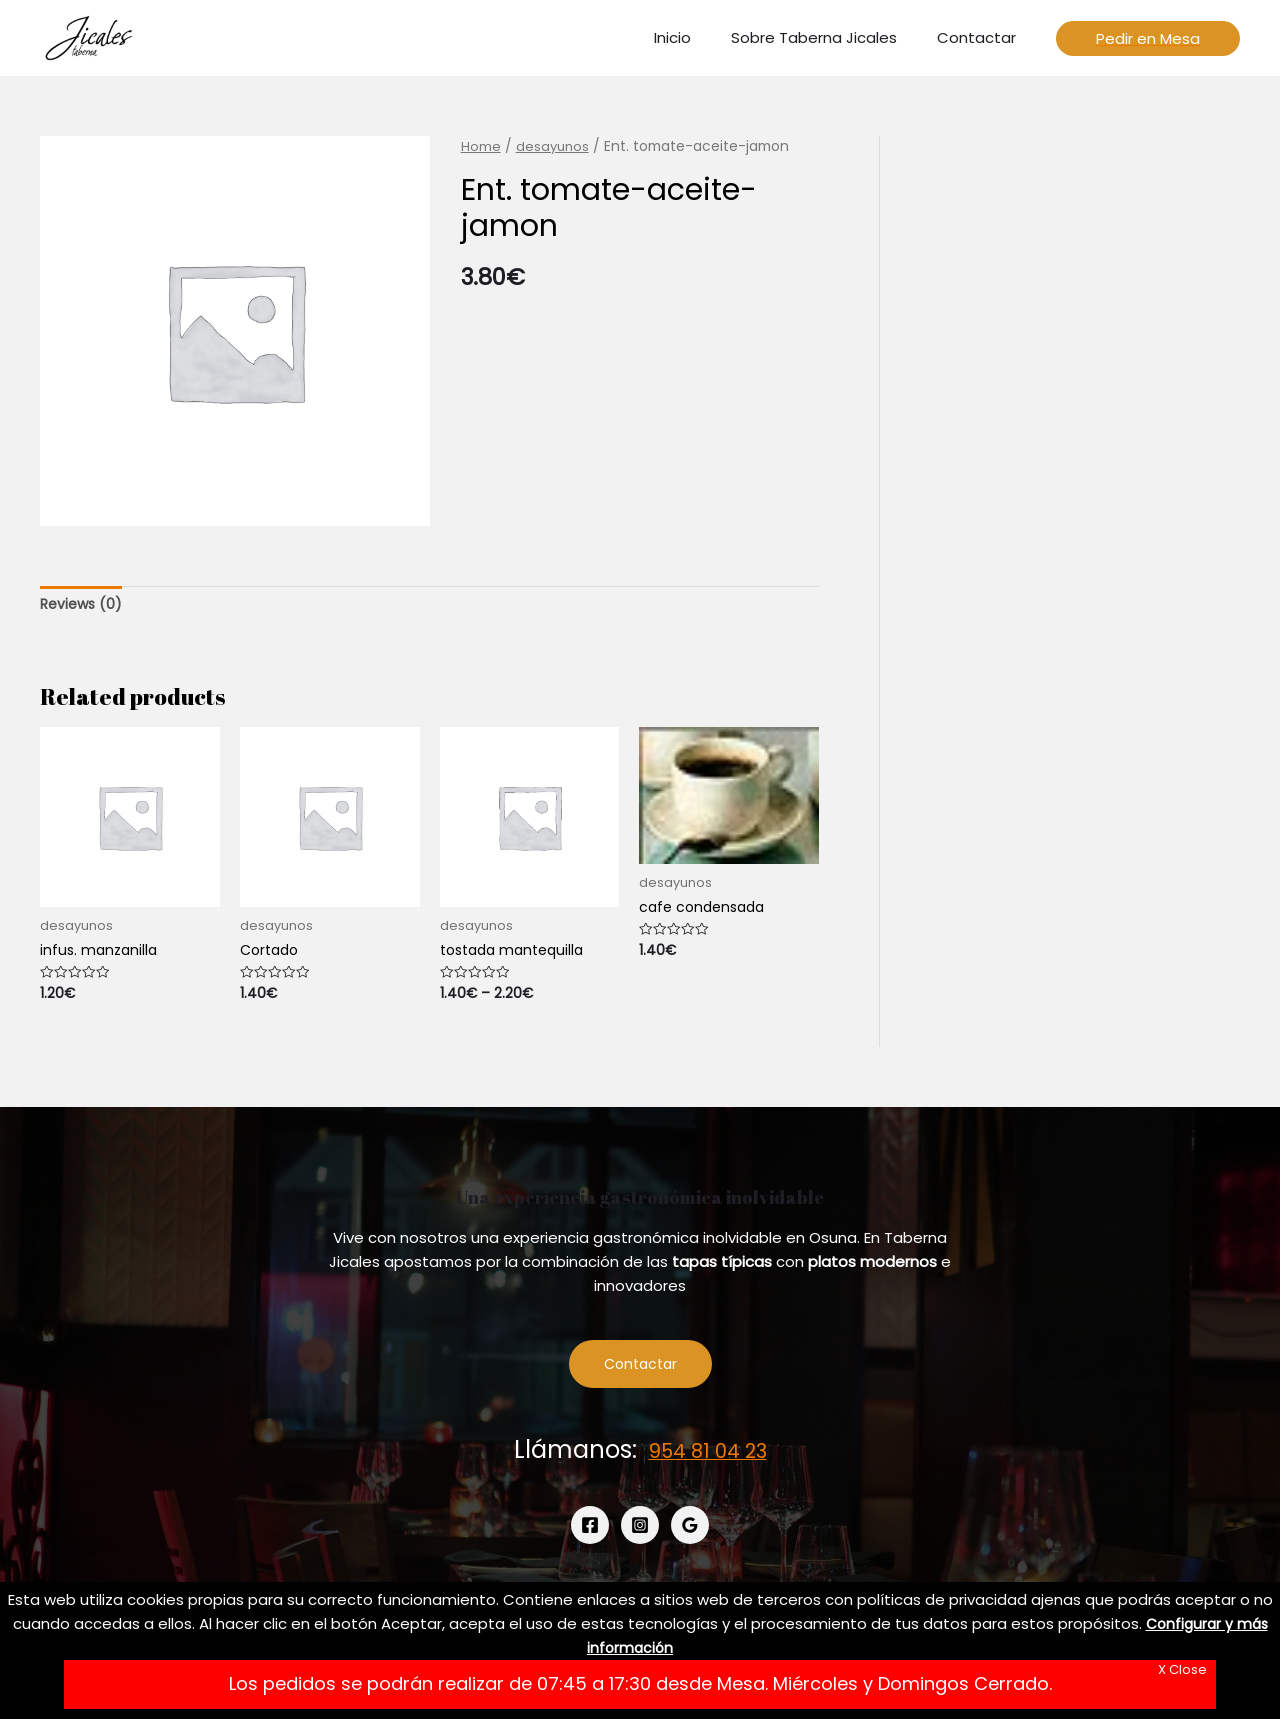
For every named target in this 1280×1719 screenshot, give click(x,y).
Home (481, 146)
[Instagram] (640, 1531)
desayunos (554, 146)
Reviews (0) (83, 604)
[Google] (690, 1531)
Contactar (640, 1369)
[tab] (83, 605)
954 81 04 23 (708, 1456)
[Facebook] (590, 1531)
